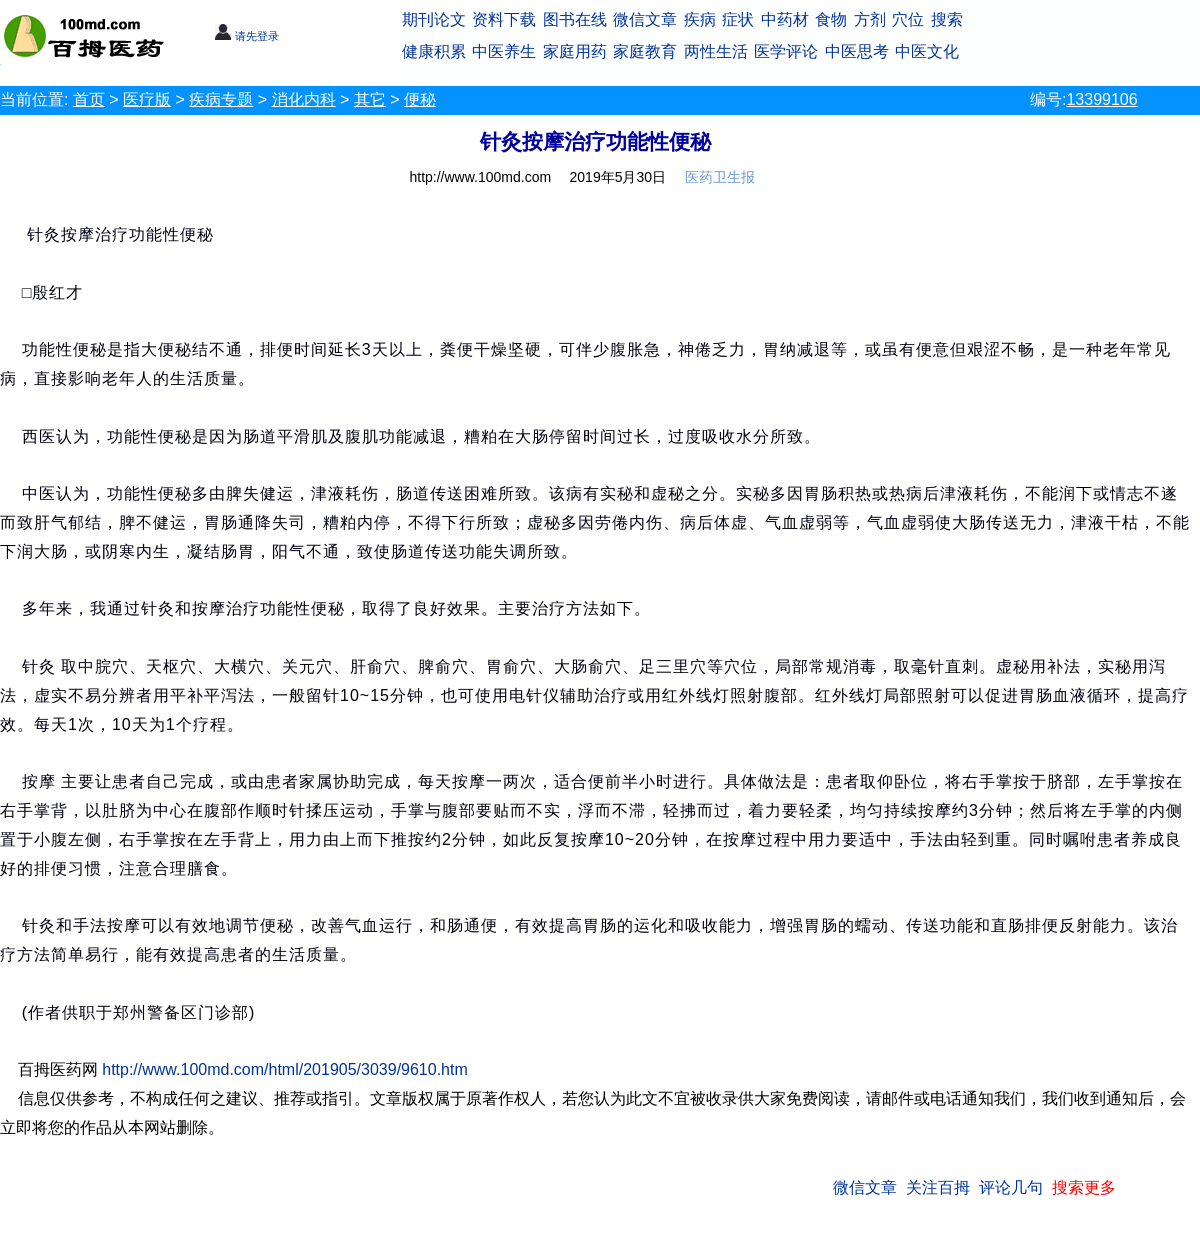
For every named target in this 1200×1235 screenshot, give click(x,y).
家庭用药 (575, 51)
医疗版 (147, 99)
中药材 (785, 19)
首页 (89, 99)
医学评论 (786, 51)
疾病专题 (221, 99)
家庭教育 (645, 51)
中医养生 (504, 51)
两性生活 (716, 51)
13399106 (1101, 99)
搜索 (947, 19)
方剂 (870, 19)
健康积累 (434, 51)
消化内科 (304, 99)
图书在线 (575, 19)
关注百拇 (938, 1187)
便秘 (420, 99)
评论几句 (1011, 1187)
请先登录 (246, 36)
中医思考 (857, 51)
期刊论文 (434, 19)
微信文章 (645, 19)
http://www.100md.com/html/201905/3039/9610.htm (285, 1069)
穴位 (908, 19)
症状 (738, 19)
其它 (370, 99)
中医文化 (927, 51)
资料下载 (504, 19)
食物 (831, 19)
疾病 (700, 19)
